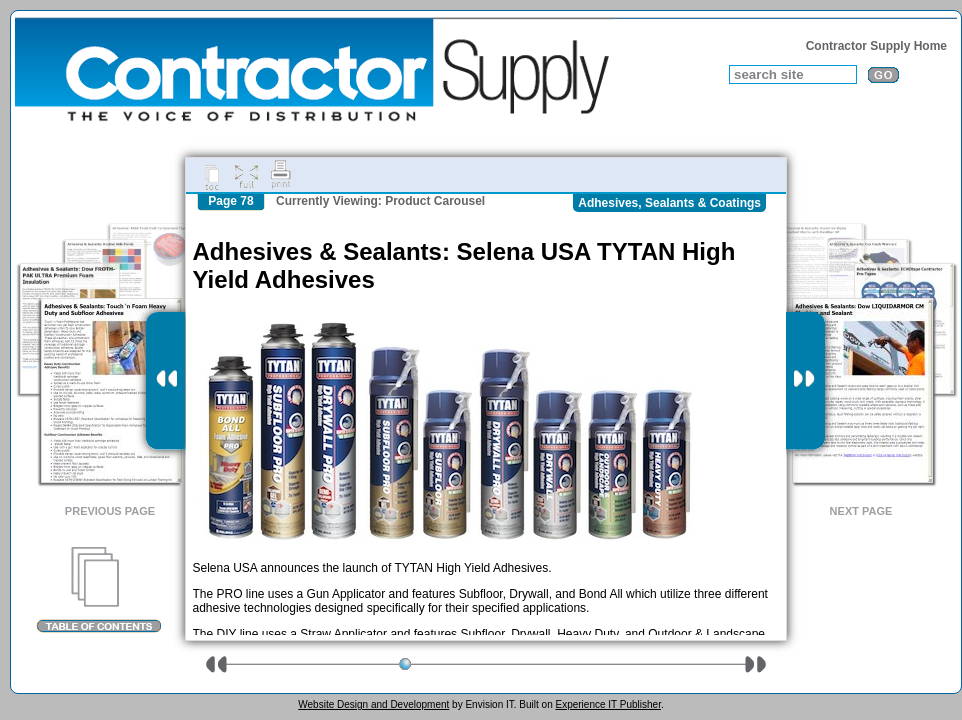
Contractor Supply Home (876, 46)
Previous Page (110, 511)
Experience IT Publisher (607, 704)
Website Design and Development (373, 704)
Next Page (861, 511)
